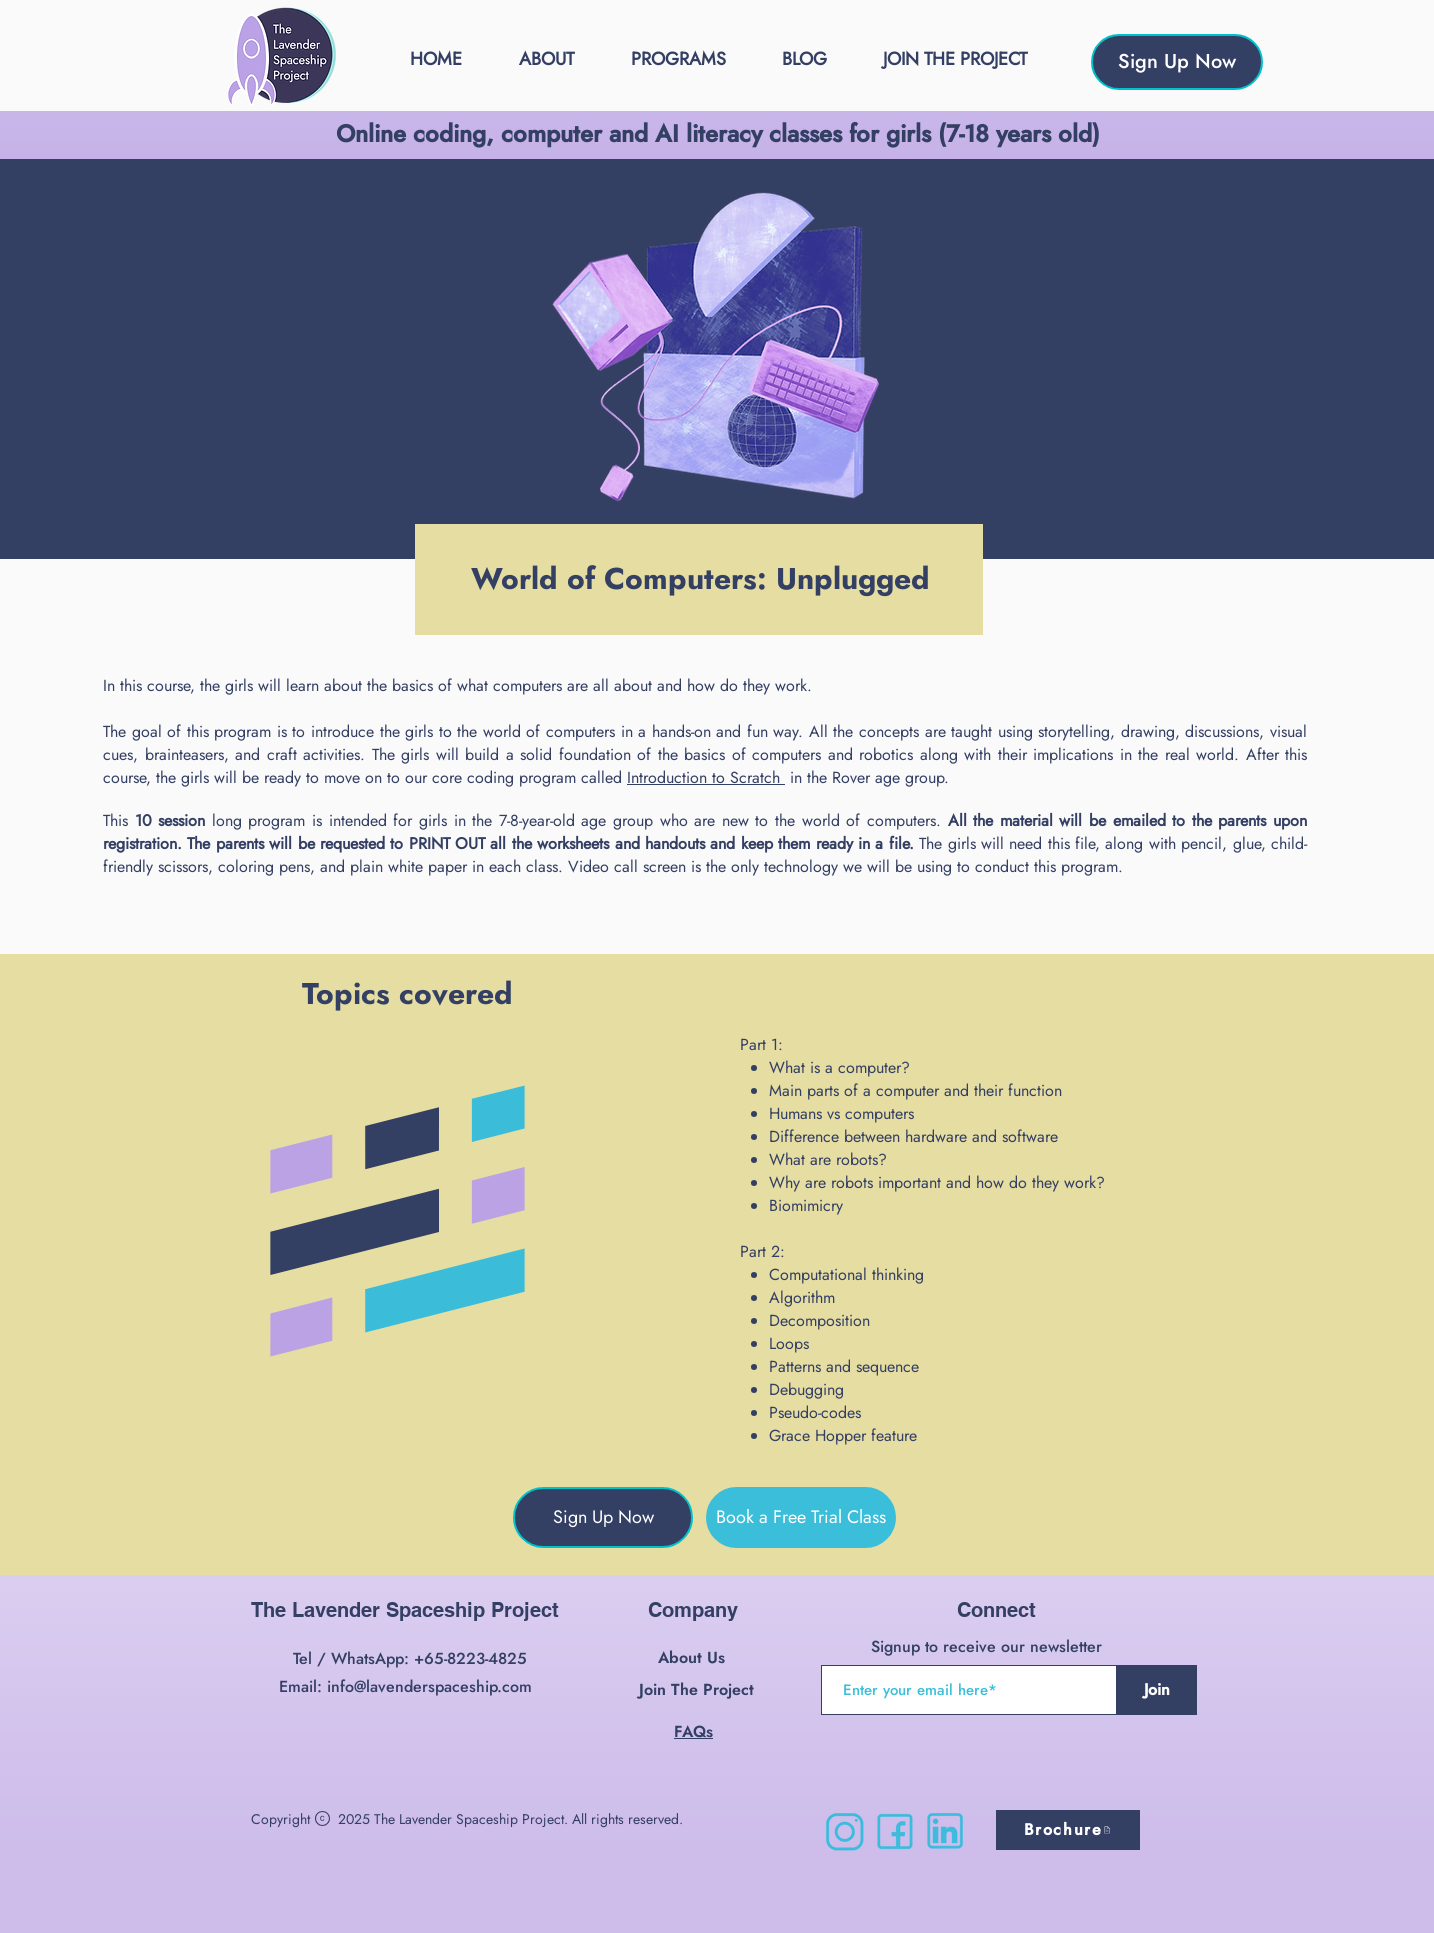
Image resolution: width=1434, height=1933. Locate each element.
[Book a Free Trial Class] (801, 1517)
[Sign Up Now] (1177, 62)
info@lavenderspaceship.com (429, 1686)
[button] (678, 59)
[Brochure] (1068, 1830)
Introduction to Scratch (706, 777)
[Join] (1157, 1690)
